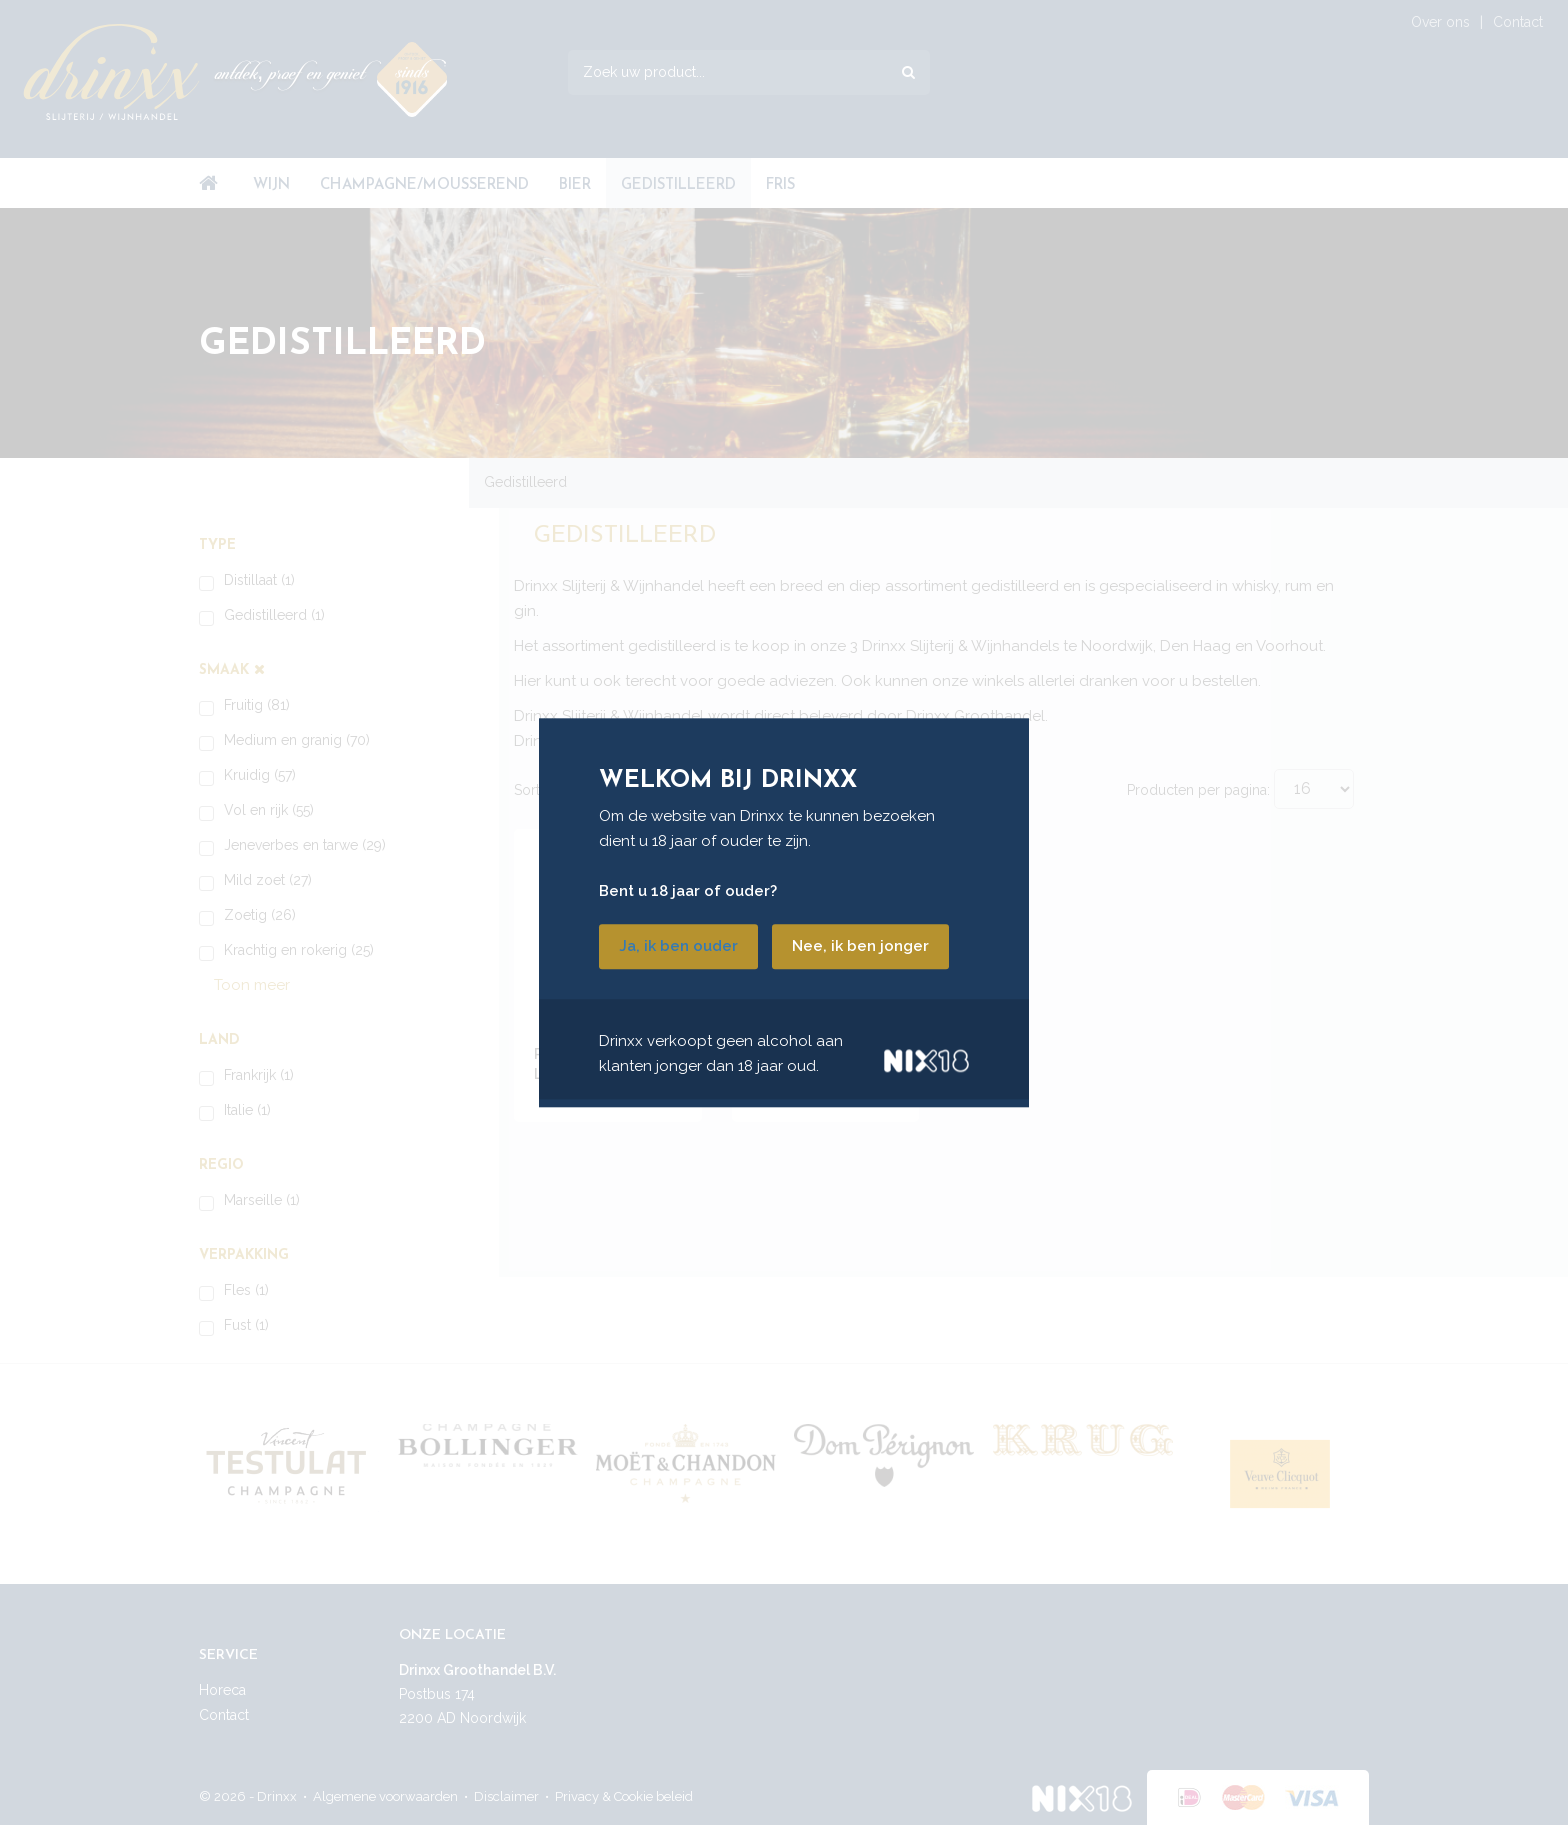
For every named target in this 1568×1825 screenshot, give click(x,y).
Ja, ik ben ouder (678, 946)
